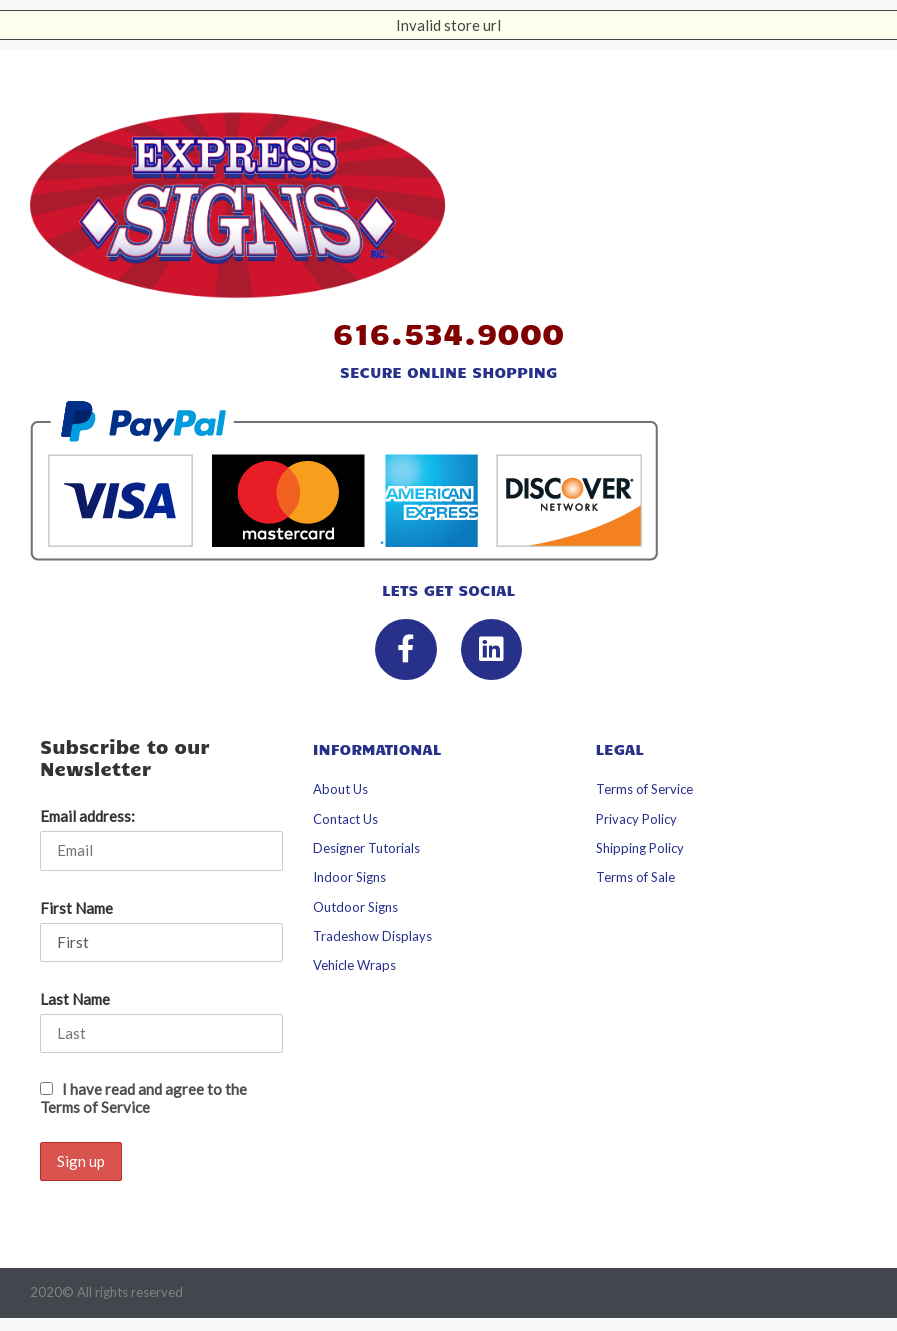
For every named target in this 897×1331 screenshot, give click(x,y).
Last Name (75, 999)
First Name (76, 908)
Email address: (87, 816)
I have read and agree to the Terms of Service (143, 1098)
